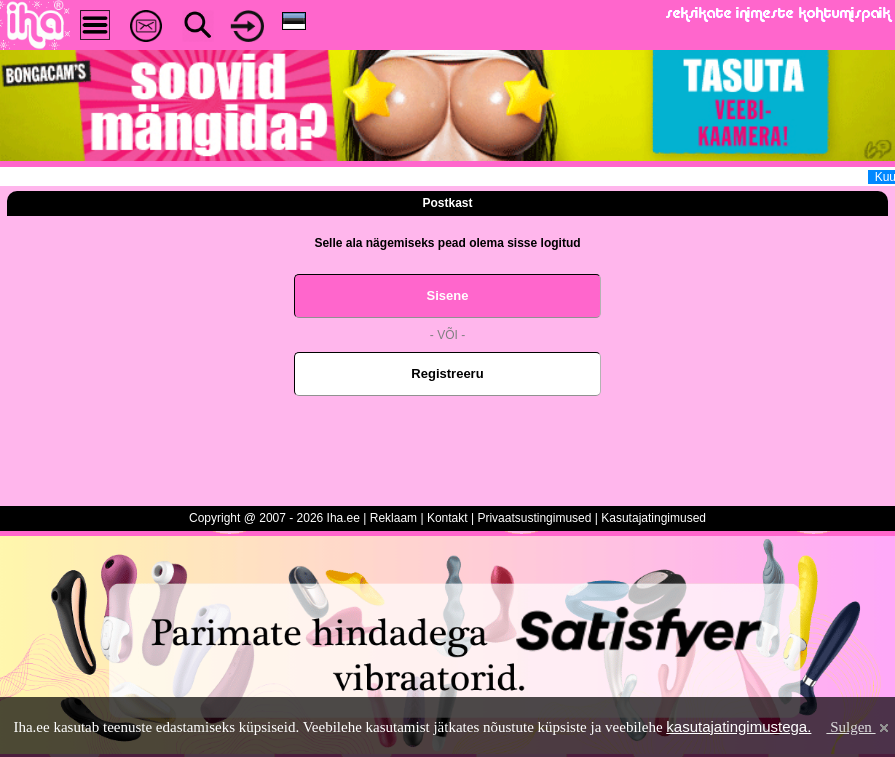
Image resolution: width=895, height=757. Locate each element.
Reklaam (393, 518)
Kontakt (447, 518)
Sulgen (858, 727)
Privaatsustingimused (534, 518)
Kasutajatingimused (653, 518)
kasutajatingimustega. (738, 726)
